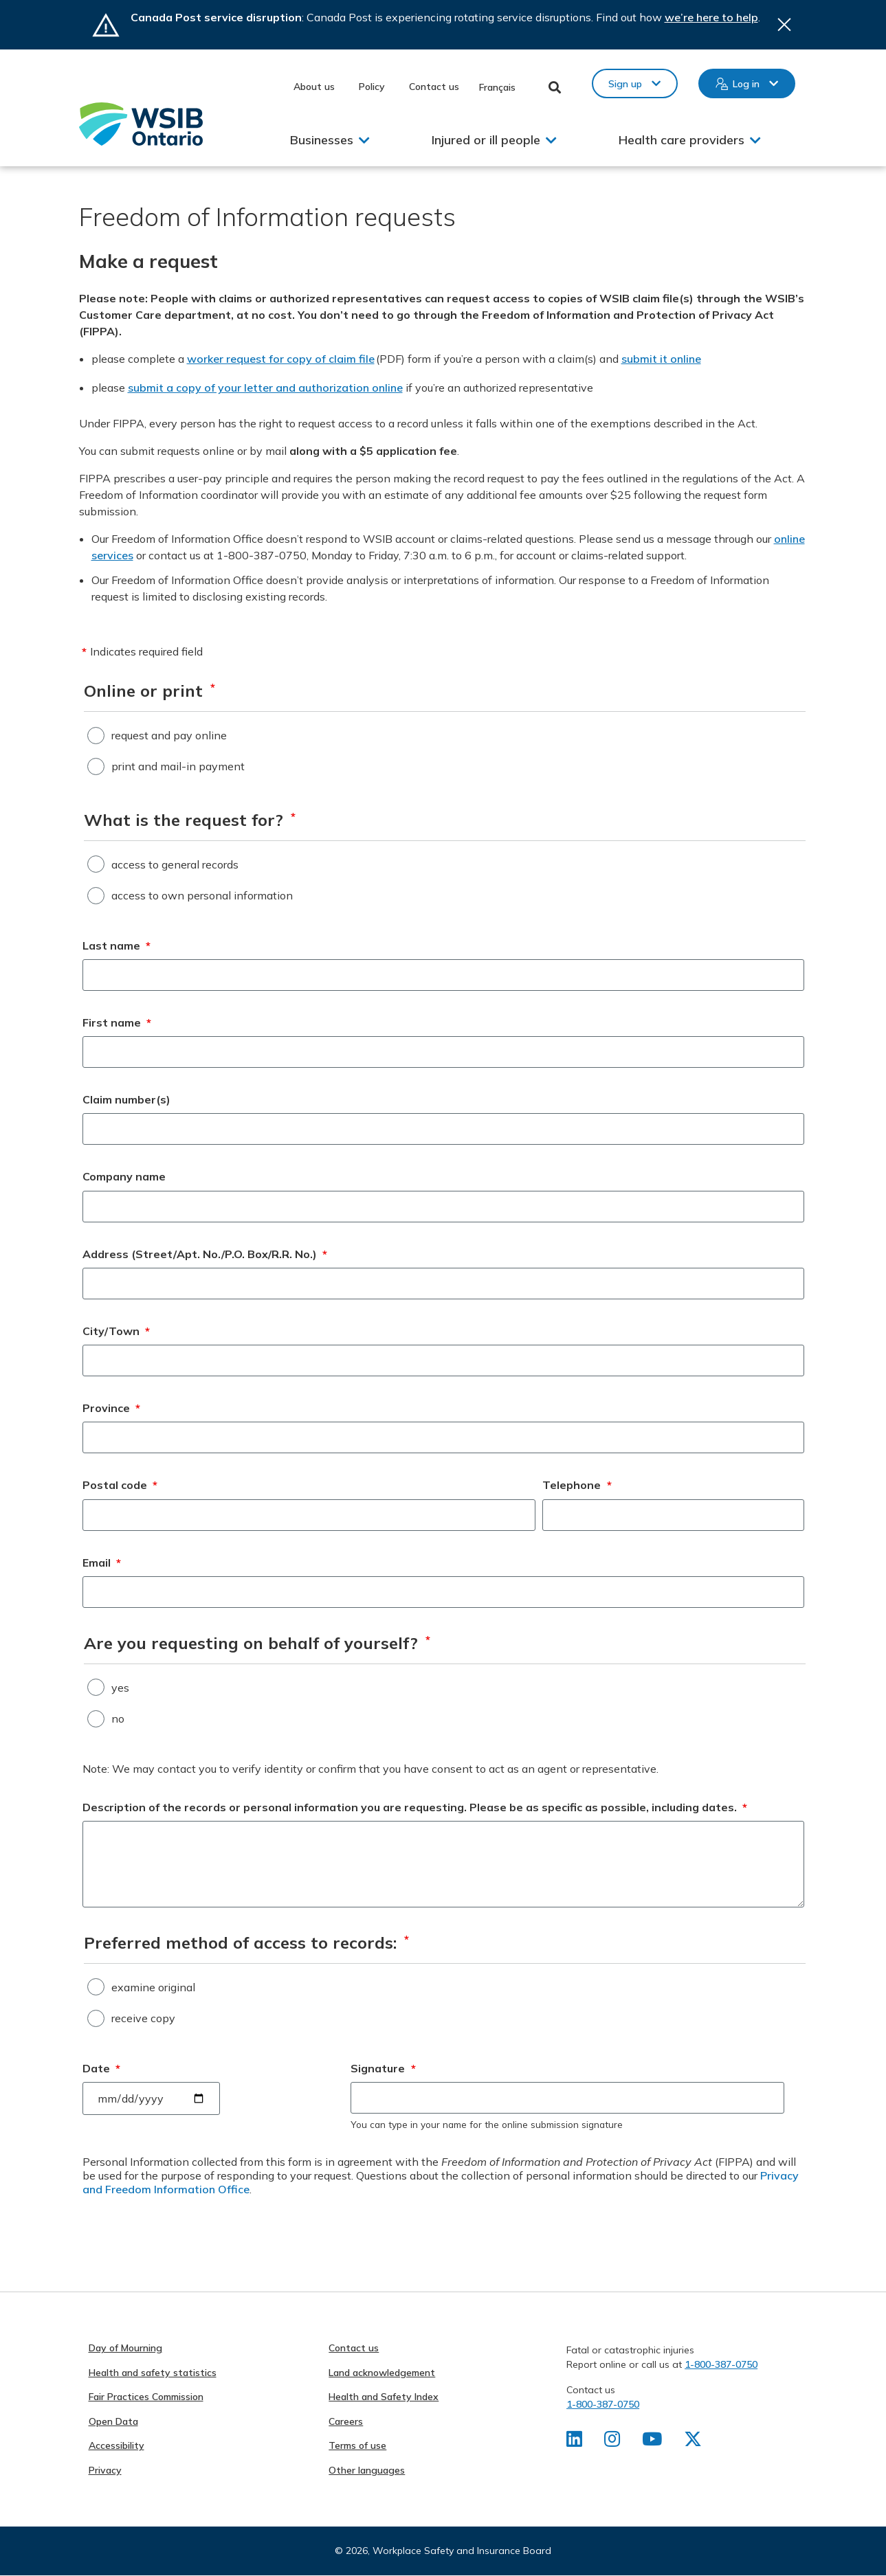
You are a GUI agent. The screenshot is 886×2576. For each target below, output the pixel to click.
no (117, 1718)
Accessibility (116, 2445)
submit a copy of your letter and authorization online (265, 387)
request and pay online (169, 735)
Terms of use (357, 2445)
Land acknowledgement (382, 2372)
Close (784, 24)
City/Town (116, 1331)
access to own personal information (202, 895)
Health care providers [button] (681, 140)
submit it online (661, 359)
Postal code (120, 1485)
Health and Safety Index (384, 2396)
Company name (124, 1176)
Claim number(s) (126, 1099)
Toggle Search (555, 87)
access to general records (175, 864)
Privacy (105, 2470)
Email (102, 1562)
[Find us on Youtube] (652, 2442)
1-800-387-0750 (721, 2364)
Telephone (577, 1485)
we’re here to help (711, 17)
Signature (383, 2068)
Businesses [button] (321, 140)
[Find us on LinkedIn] (574, 2442)
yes (120, 1687)
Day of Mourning (125, 2348)
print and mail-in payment (178, 766)
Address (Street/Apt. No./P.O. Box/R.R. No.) (205, 1254)
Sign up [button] (625, 84)
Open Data (113, 2421)
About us (314, 86)
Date (101, 2068)
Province (111, 1408)
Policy (372, 86)
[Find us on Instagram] (612, 2442)
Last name (116, 945)
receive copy (143, 2018)
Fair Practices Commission (146, 2396)
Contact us (434, 86)
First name (117, 1022)
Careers (346, 2421)
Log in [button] (746, 84)
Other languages (367, 2470)
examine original (153, 1987)
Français (497, 87)
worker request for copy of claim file (281, 359)
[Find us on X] (693, 2442)
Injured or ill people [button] (486, 140)
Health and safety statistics (153, 2372)
